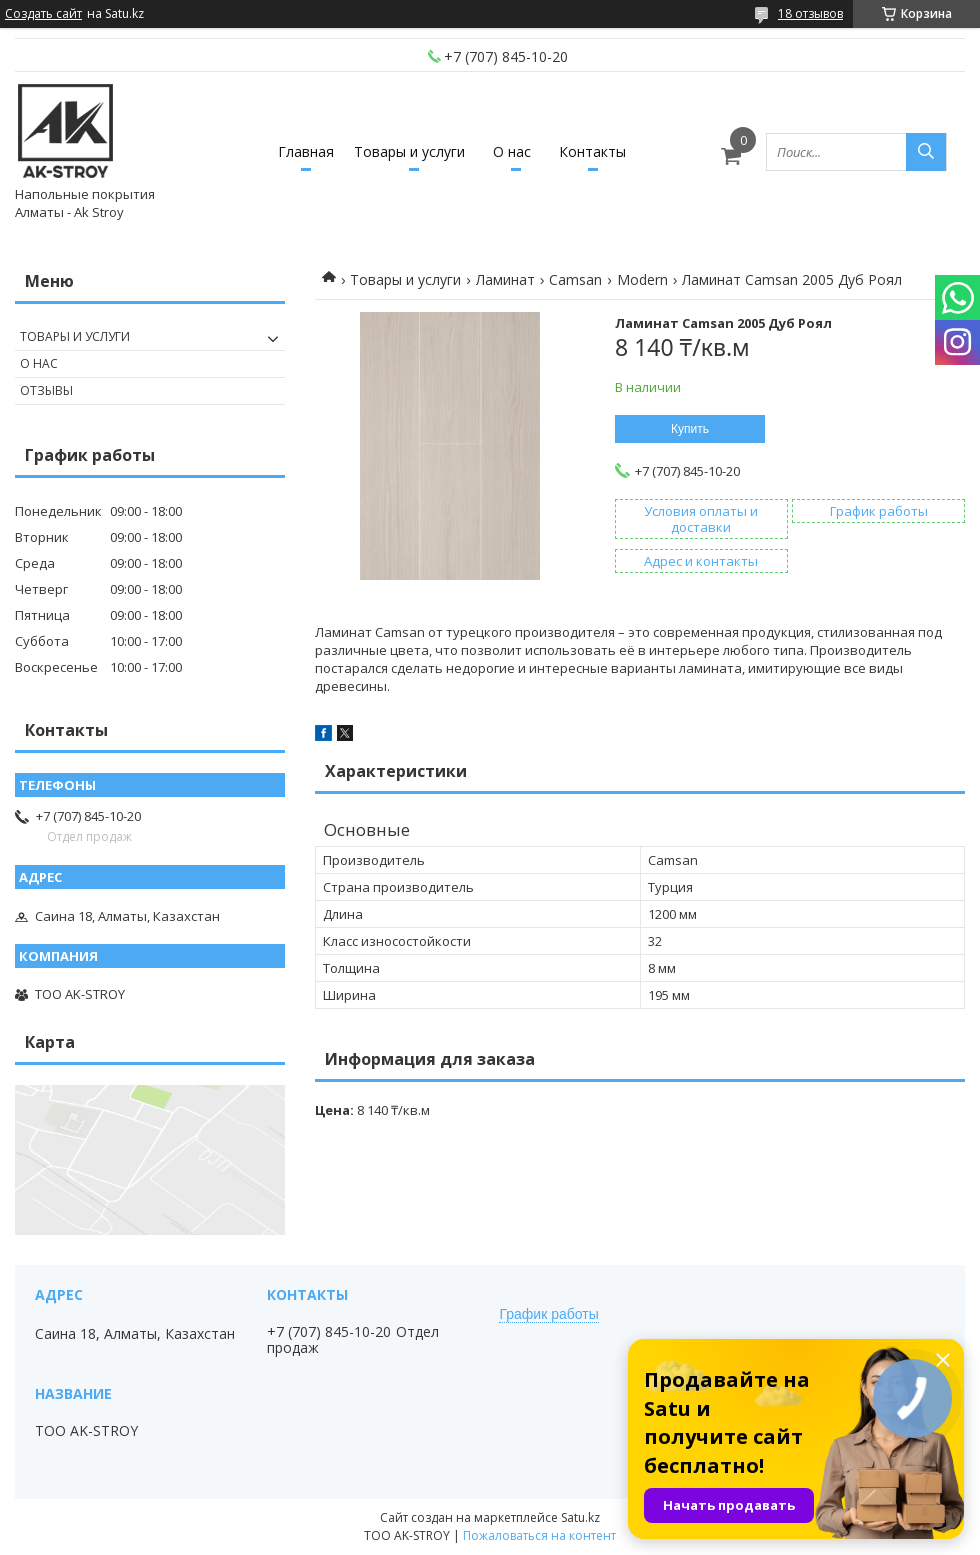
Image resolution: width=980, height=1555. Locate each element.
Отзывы (46, 390)
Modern (642, 279)
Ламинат (505, 279)
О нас (512, 151)
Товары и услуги (409, 151)
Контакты (592, 151)
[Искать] (926, 152)
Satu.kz (580, 1517)
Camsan (575, 279)
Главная (306, 151)
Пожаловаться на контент (539, 1535)
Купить (690, 429)
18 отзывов (810, 13)
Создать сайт (43, 14)
